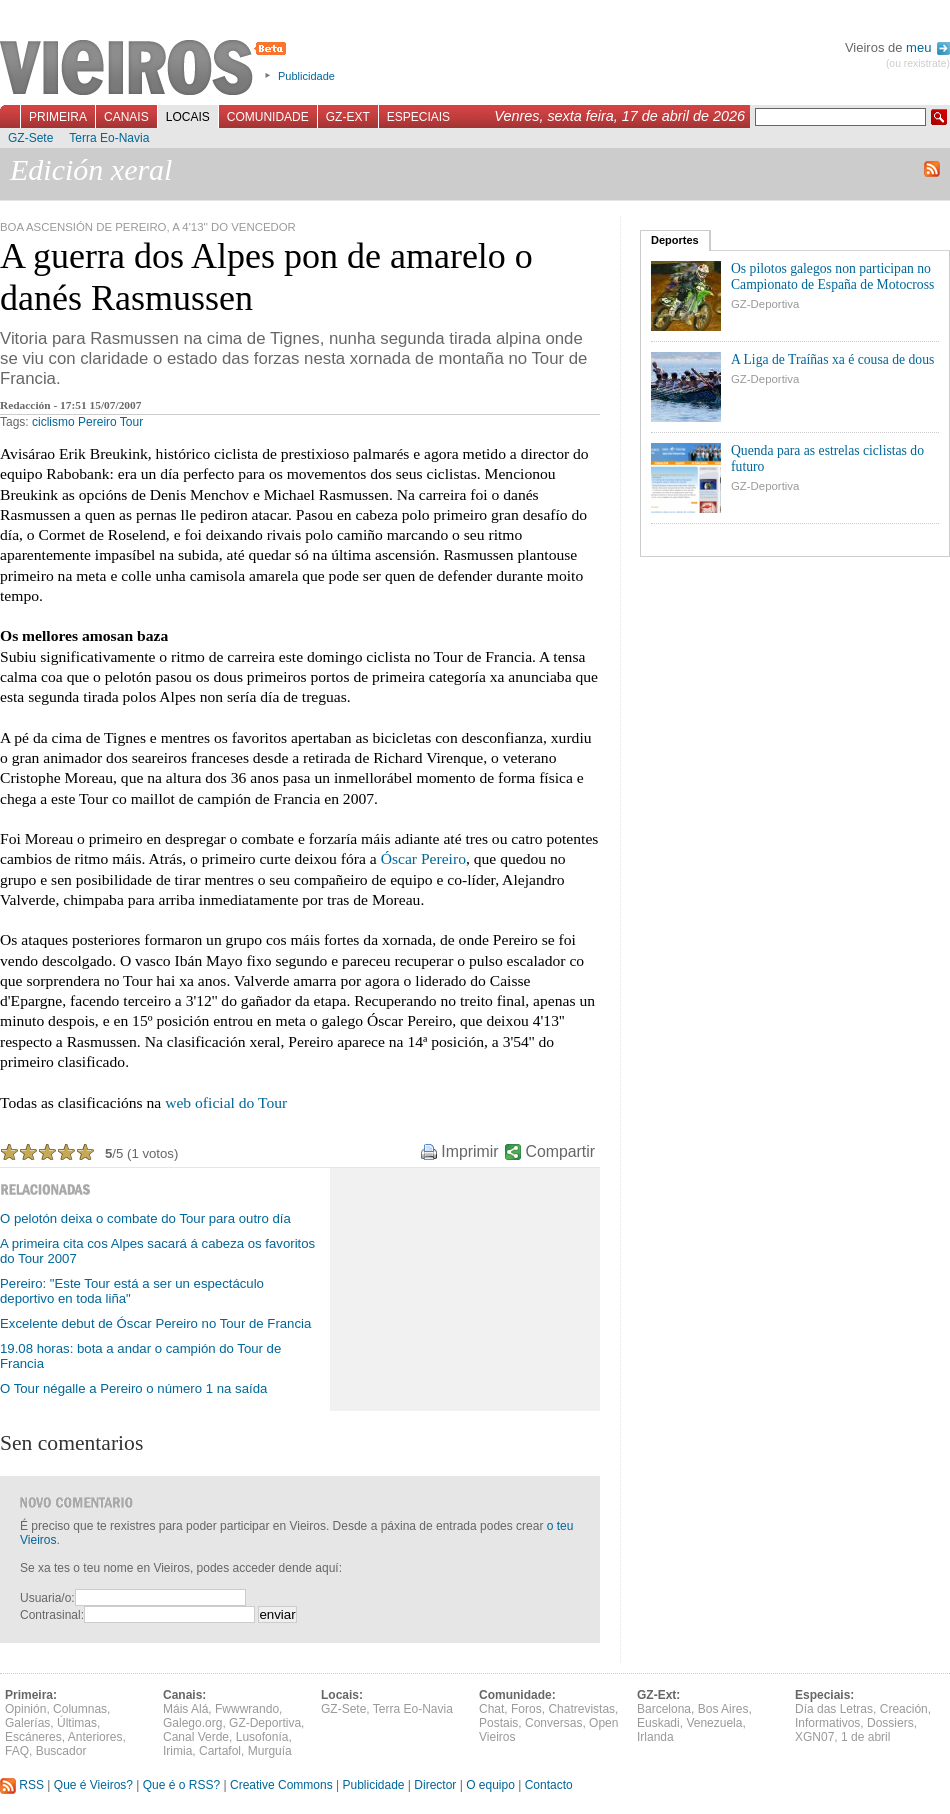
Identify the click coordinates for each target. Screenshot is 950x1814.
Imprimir (469, 1151)
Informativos (827, 1723)
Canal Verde (196, 1737)
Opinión (25, 1709)
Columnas (80, 1709)
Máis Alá (185, 1709)
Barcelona (664, 1709)
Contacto (549, 1785)
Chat (491, 1709)
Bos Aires (723, 1709)
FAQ (17, 1751)
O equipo (490, 1785)
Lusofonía (262, 1737)
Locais (188, 117)
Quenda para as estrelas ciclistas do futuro (827, 458)
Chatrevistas (581, 1709)
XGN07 (814, 1737)
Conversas (553, 1723)
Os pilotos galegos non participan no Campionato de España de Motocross (832, 276)
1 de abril (865, 1737)
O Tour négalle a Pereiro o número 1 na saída (133, 1388)
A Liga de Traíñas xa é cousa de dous (832, 359)
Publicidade (306, 76)
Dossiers (890, 1723)
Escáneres (33, 1737)
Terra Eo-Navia (109, 138)
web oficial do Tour (226, 1102)
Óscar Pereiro (423, 858)
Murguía (270, 1751)
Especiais (418, 117)
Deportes (675, 240)
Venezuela (714, 1723)
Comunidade (268, 117)
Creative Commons (281, 1785)
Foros (526, 1709)
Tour (131, 422)
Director (435, 1785)
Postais (498, 1723)
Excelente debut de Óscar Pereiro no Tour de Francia (155, 1323)
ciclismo (53, 422)
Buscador (61, 1751)
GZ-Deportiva (765, 304)
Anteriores (95, 1737)
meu (928, 47)
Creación (904, 1709)
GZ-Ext (348, 117)
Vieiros (146, 69)
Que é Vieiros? (93, 1785)
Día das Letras (834, 1709)
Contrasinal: (52, 1615)
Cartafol (220, 1751)
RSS (22, 1785)
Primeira (58, 117)
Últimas (77, 1723)
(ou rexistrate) (918, 63)
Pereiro (97, 422)
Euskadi (658, 1723)
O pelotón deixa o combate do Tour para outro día (145, 1218)
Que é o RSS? (181, 1785)
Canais (126, 117)
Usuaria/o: (47, 1598)
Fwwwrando (247, 1709)
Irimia (177, 1751)
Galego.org (192, 1723)
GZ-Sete (30, 138)
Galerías (27, 1723)
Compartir (560, 1151)
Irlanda (655, 1737)
